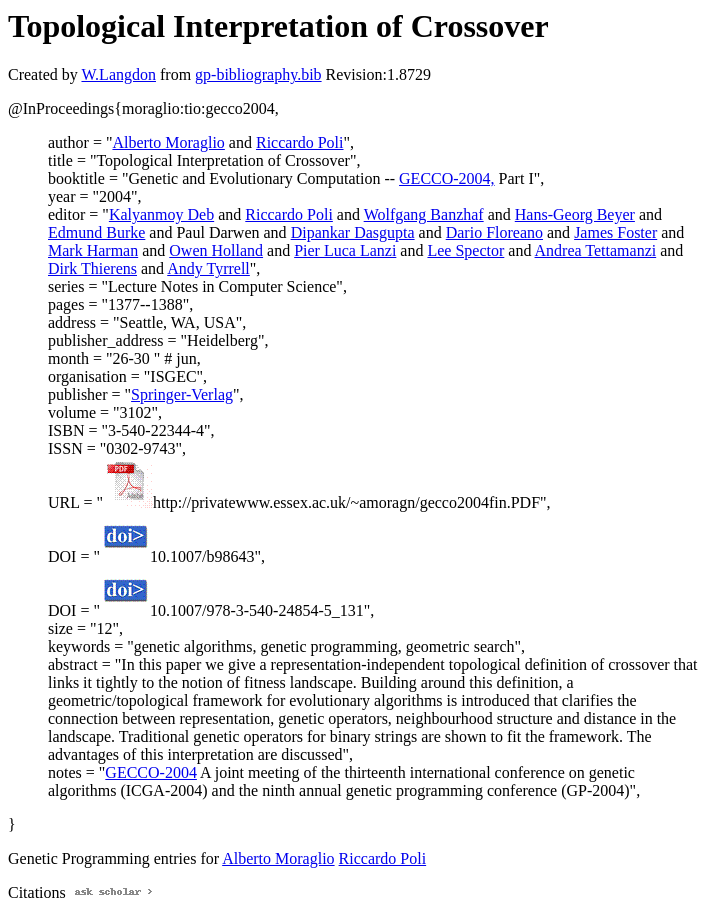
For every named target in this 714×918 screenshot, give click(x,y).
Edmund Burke (96, 232)
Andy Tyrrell (208, 268)
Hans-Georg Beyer (575, 214)
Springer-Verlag (182, 394)
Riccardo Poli (300, 142)
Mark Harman (93, 250)
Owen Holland (216, 250)
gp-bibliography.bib (258, 74)
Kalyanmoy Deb (161, 214)
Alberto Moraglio (168, 142)
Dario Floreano (494, 232)
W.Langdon (118, 74)
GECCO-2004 (151, 772)
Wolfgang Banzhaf (424, 214)
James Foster (615, 232)
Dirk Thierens (92, 268)
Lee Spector (465, 250)
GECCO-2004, (447, 178)
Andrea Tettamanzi (596, 250)
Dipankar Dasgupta (353, 232)
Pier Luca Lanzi (345, 250)
